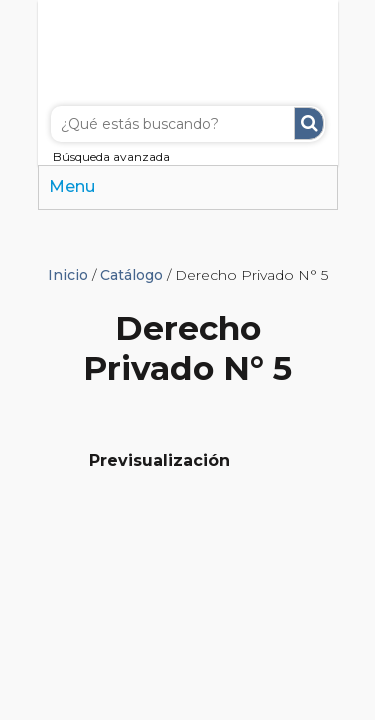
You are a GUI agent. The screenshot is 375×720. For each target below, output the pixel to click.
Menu (72, 186)
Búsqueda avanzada (111, 156)
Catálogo (131, 275)
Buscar (309, 123)
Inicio (68, 275)
